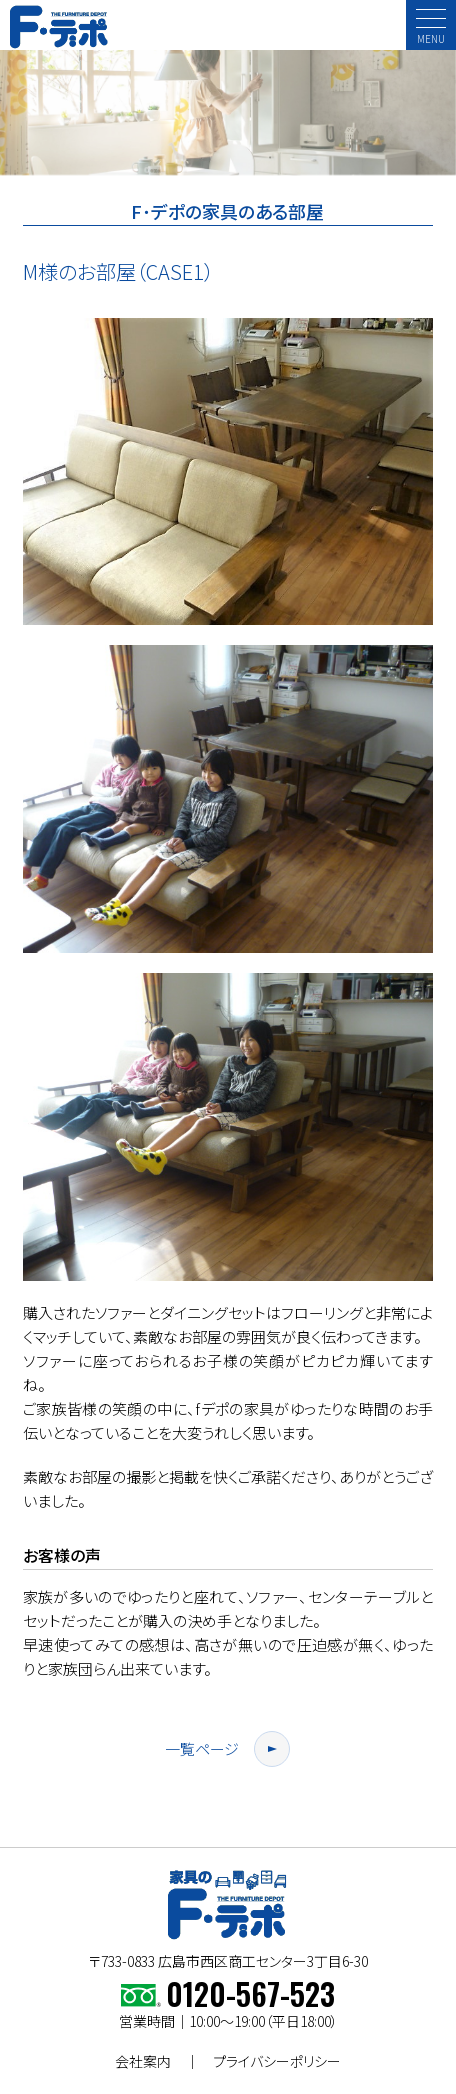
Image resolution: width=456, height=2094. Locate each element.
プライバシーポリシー (277, 2061)
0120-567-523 (250, 1993)
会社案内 (143, 2061)
